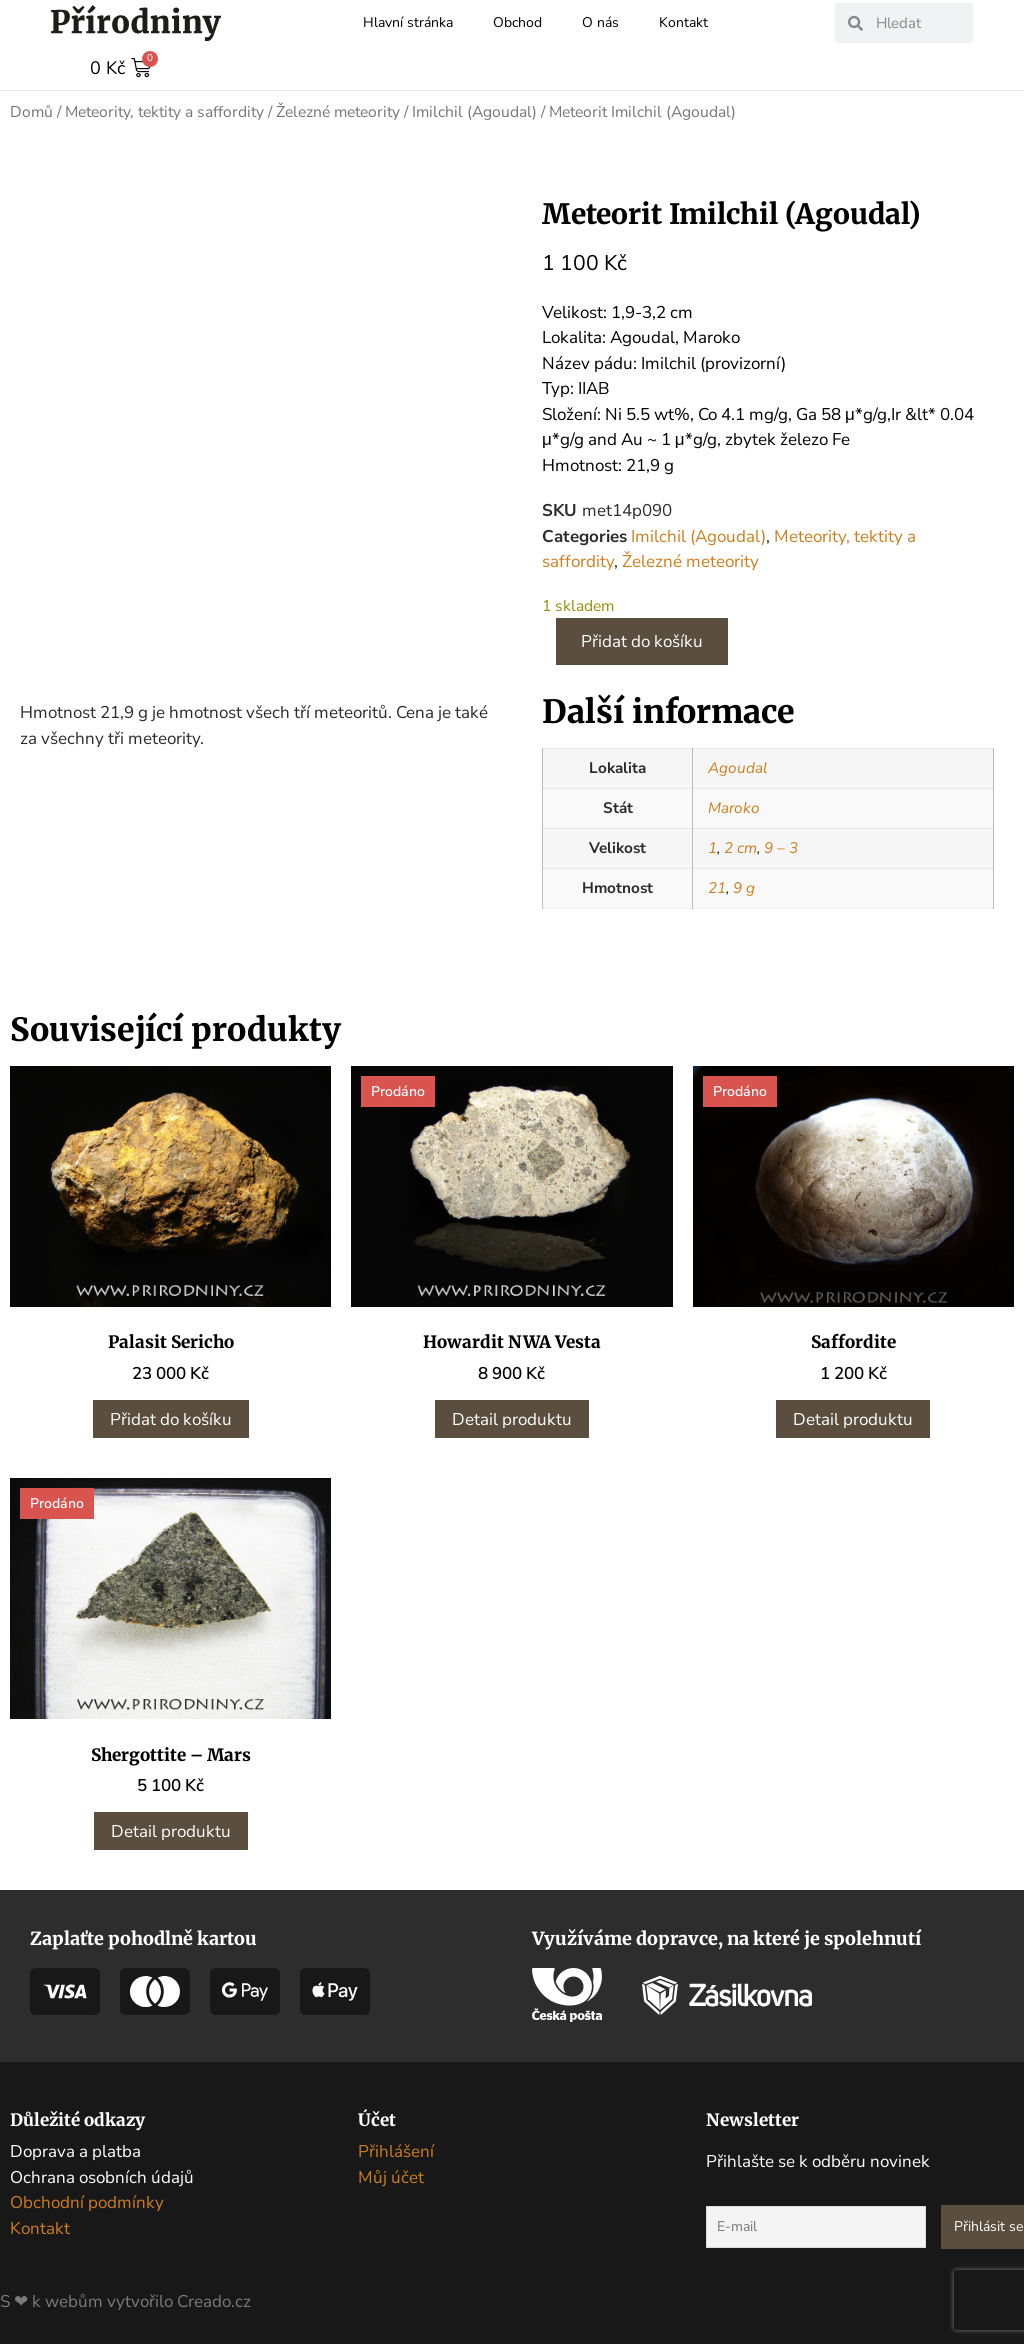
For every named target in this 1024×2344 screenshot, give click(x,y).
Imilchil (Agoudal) (474, 111)
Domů (31, 111)
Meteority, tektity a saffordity (164, 111)
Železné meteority (338, 111)
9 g (744, 887)
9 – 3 (781, 847)
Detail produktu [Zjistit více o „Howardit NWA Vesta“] (512, 1418)
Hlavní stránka (408, 22)
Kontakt (683, 22)
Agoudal (738, 767)
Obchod (517, 22)
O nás (600, 22)
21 (717, 887)
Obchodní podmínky (87, 2201)
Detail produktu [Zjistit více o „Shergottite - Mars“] (171, 1830)
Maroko (734, 807)
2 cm (740, 847)
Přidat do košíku (642, 640)
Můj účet (391, 2176)
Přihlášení (396, 2150)
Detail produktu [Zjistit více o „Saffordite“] (853, 1418)
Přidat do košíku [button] (171, 1418)
